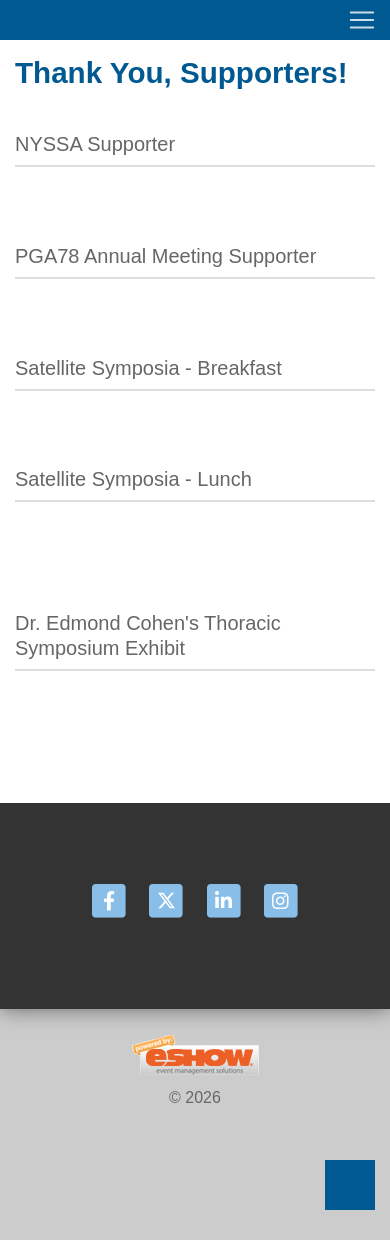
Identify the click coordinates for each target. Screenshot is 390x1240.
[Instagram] (280, 900)
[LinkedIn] (224, 900)
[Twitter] (167, 900)
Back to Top (350, 1185)
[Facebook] (110, 900)
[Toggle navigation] (195, 20)
